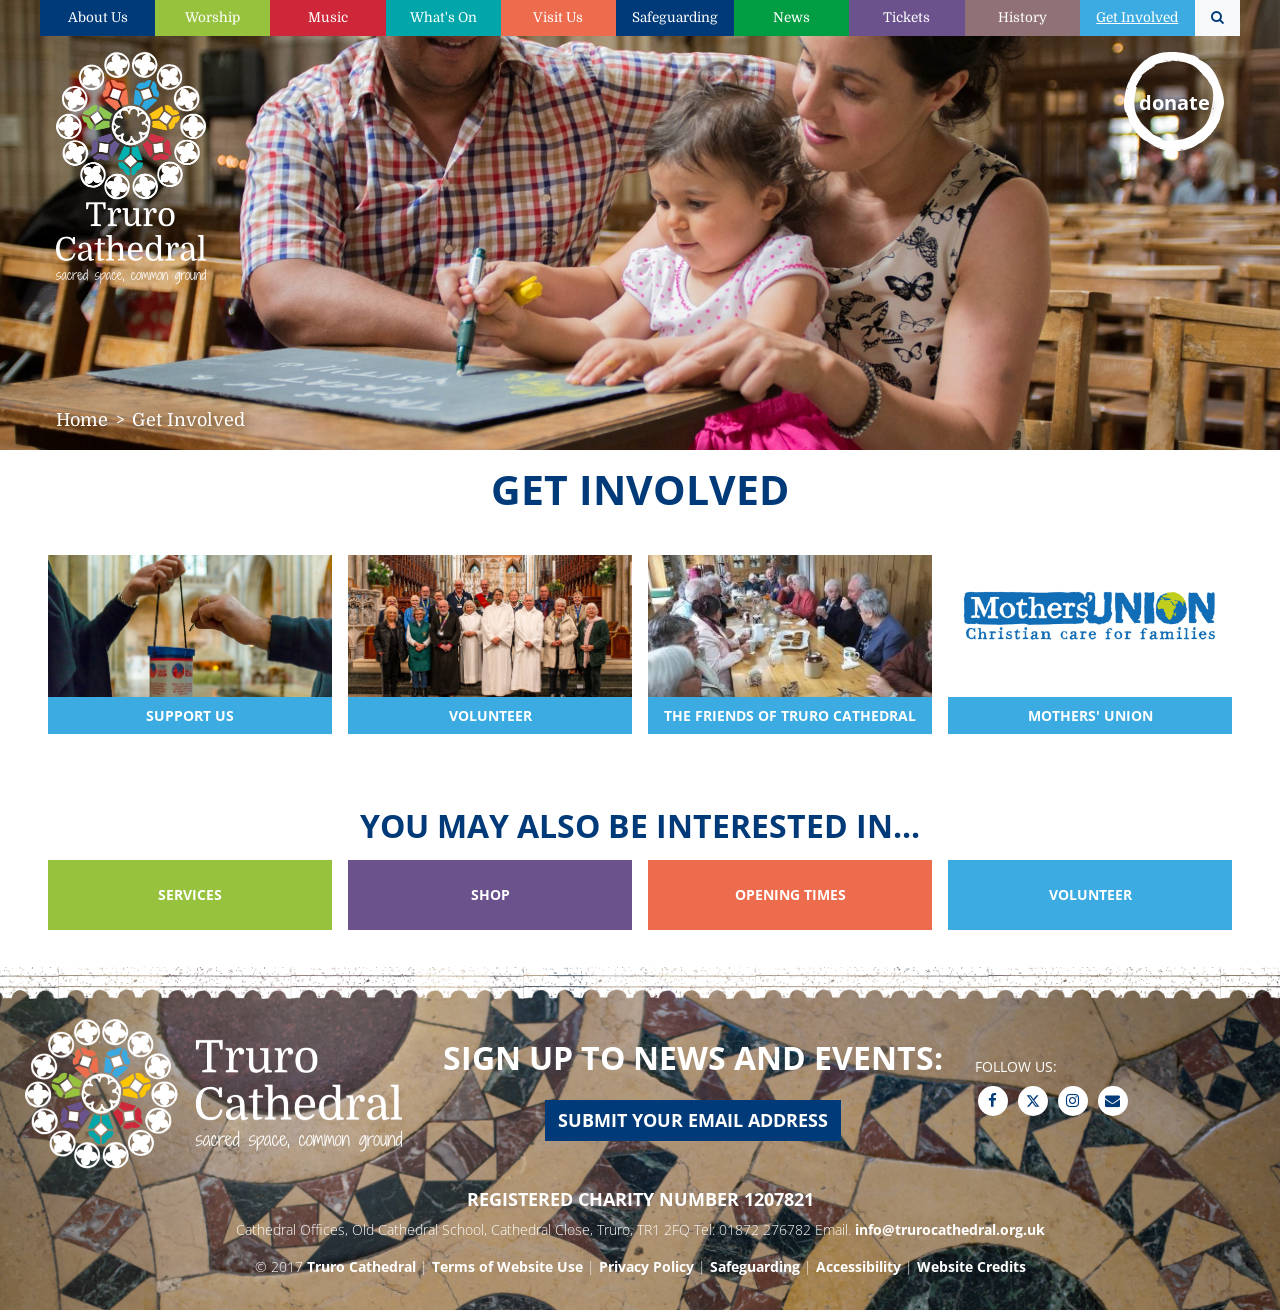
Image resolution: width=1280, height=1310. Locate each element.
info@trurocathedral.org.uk (950, 1229)
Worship (212, 17)
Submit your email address (693, 1120)
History (1022, 17)
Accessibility (858, 1266)
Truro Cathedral (361, 1266)
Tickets (906, 17)
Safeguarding (675, 17)
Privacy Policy (646, 1266)
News (791, 17)
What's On (443, 17)
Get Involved (1137, 17)
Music (328, 17)
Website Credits (971, 1266)
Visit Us (558, 17)
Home (82, 420)
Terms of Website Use (507, 1266)
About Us (98, 17)
